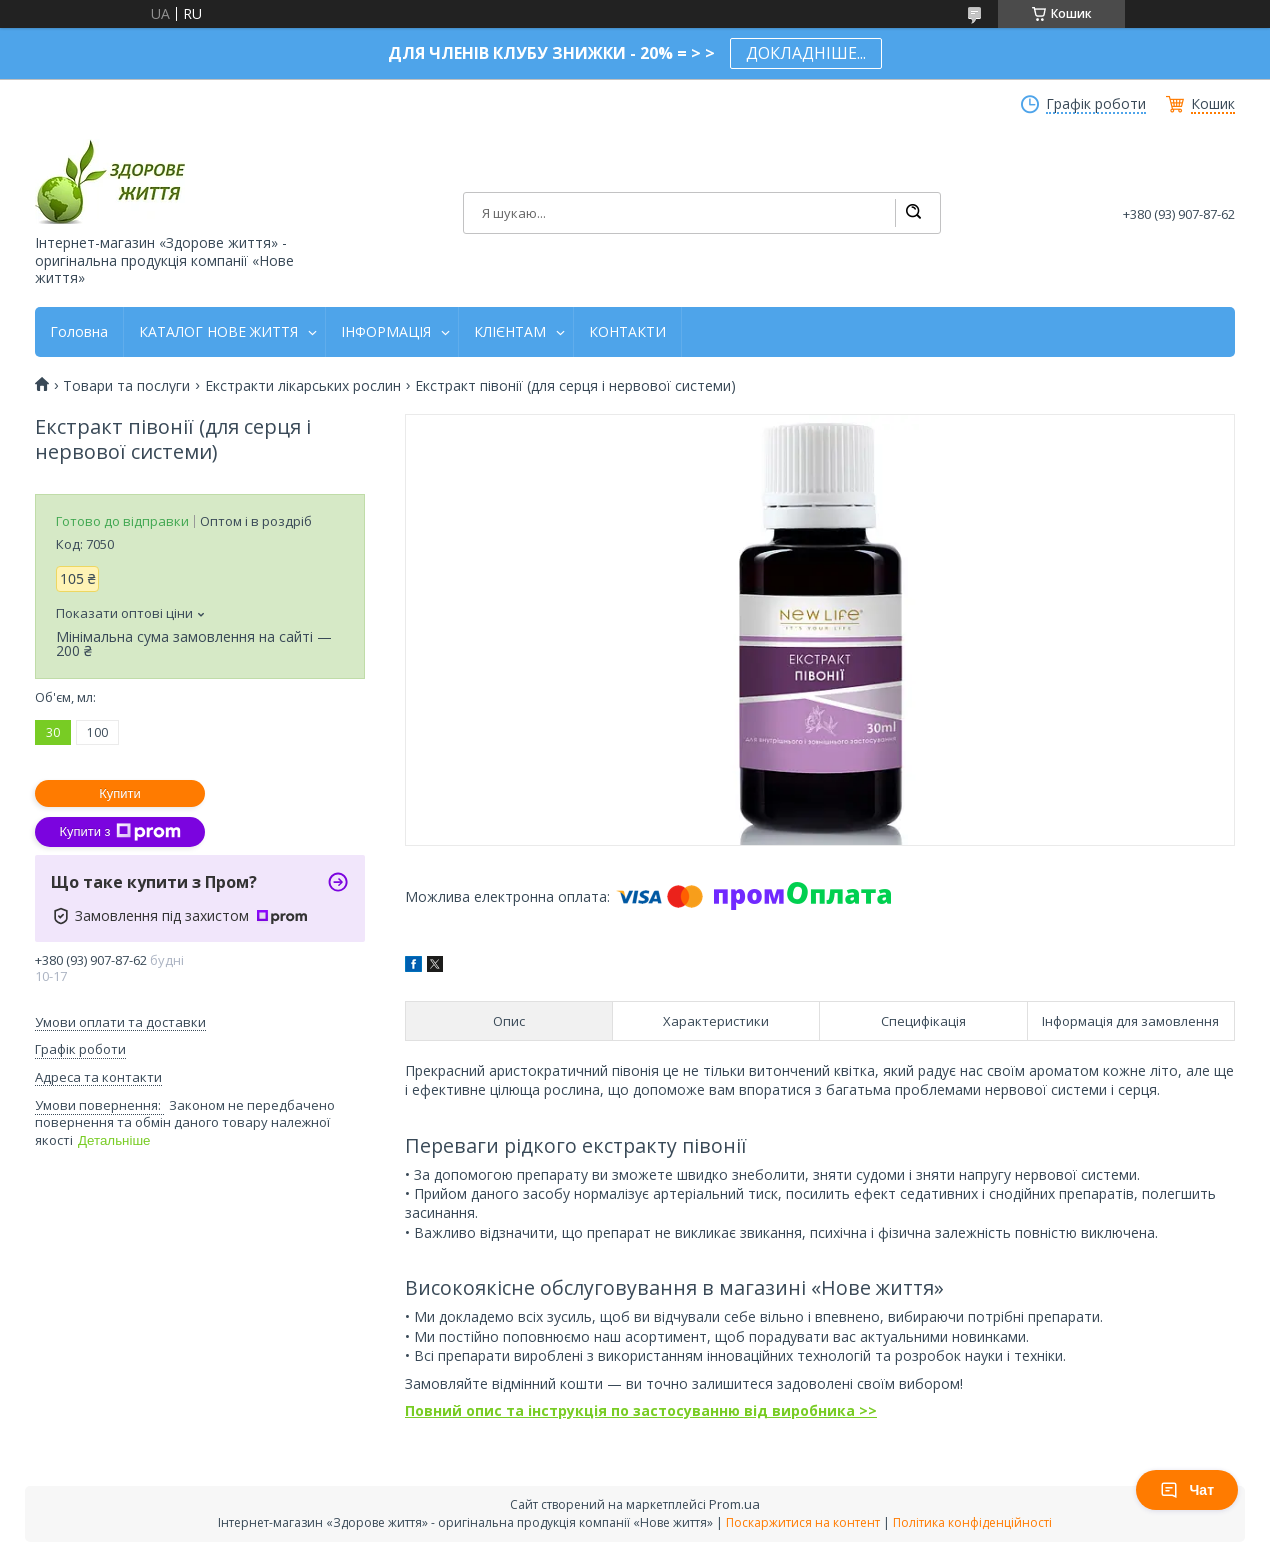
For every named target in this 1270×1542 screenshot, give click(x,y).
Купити (120, 793)
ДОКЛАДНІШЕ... (806, 53)
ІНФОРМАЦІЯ (386, 332)
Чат (1187, 1490)
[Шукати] (913, 213)
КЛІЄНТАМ (510, 332)
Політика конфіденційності (972, 1522)
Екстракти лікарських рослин (303, 386)
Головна (79, 332)
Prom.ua (734, 1504)
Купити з (119, 832)
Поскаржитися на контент (803, 1522)
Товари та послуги (126, 386)
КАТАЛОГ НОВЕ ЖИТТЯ (218, 332)
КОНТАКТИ (627, 332)
